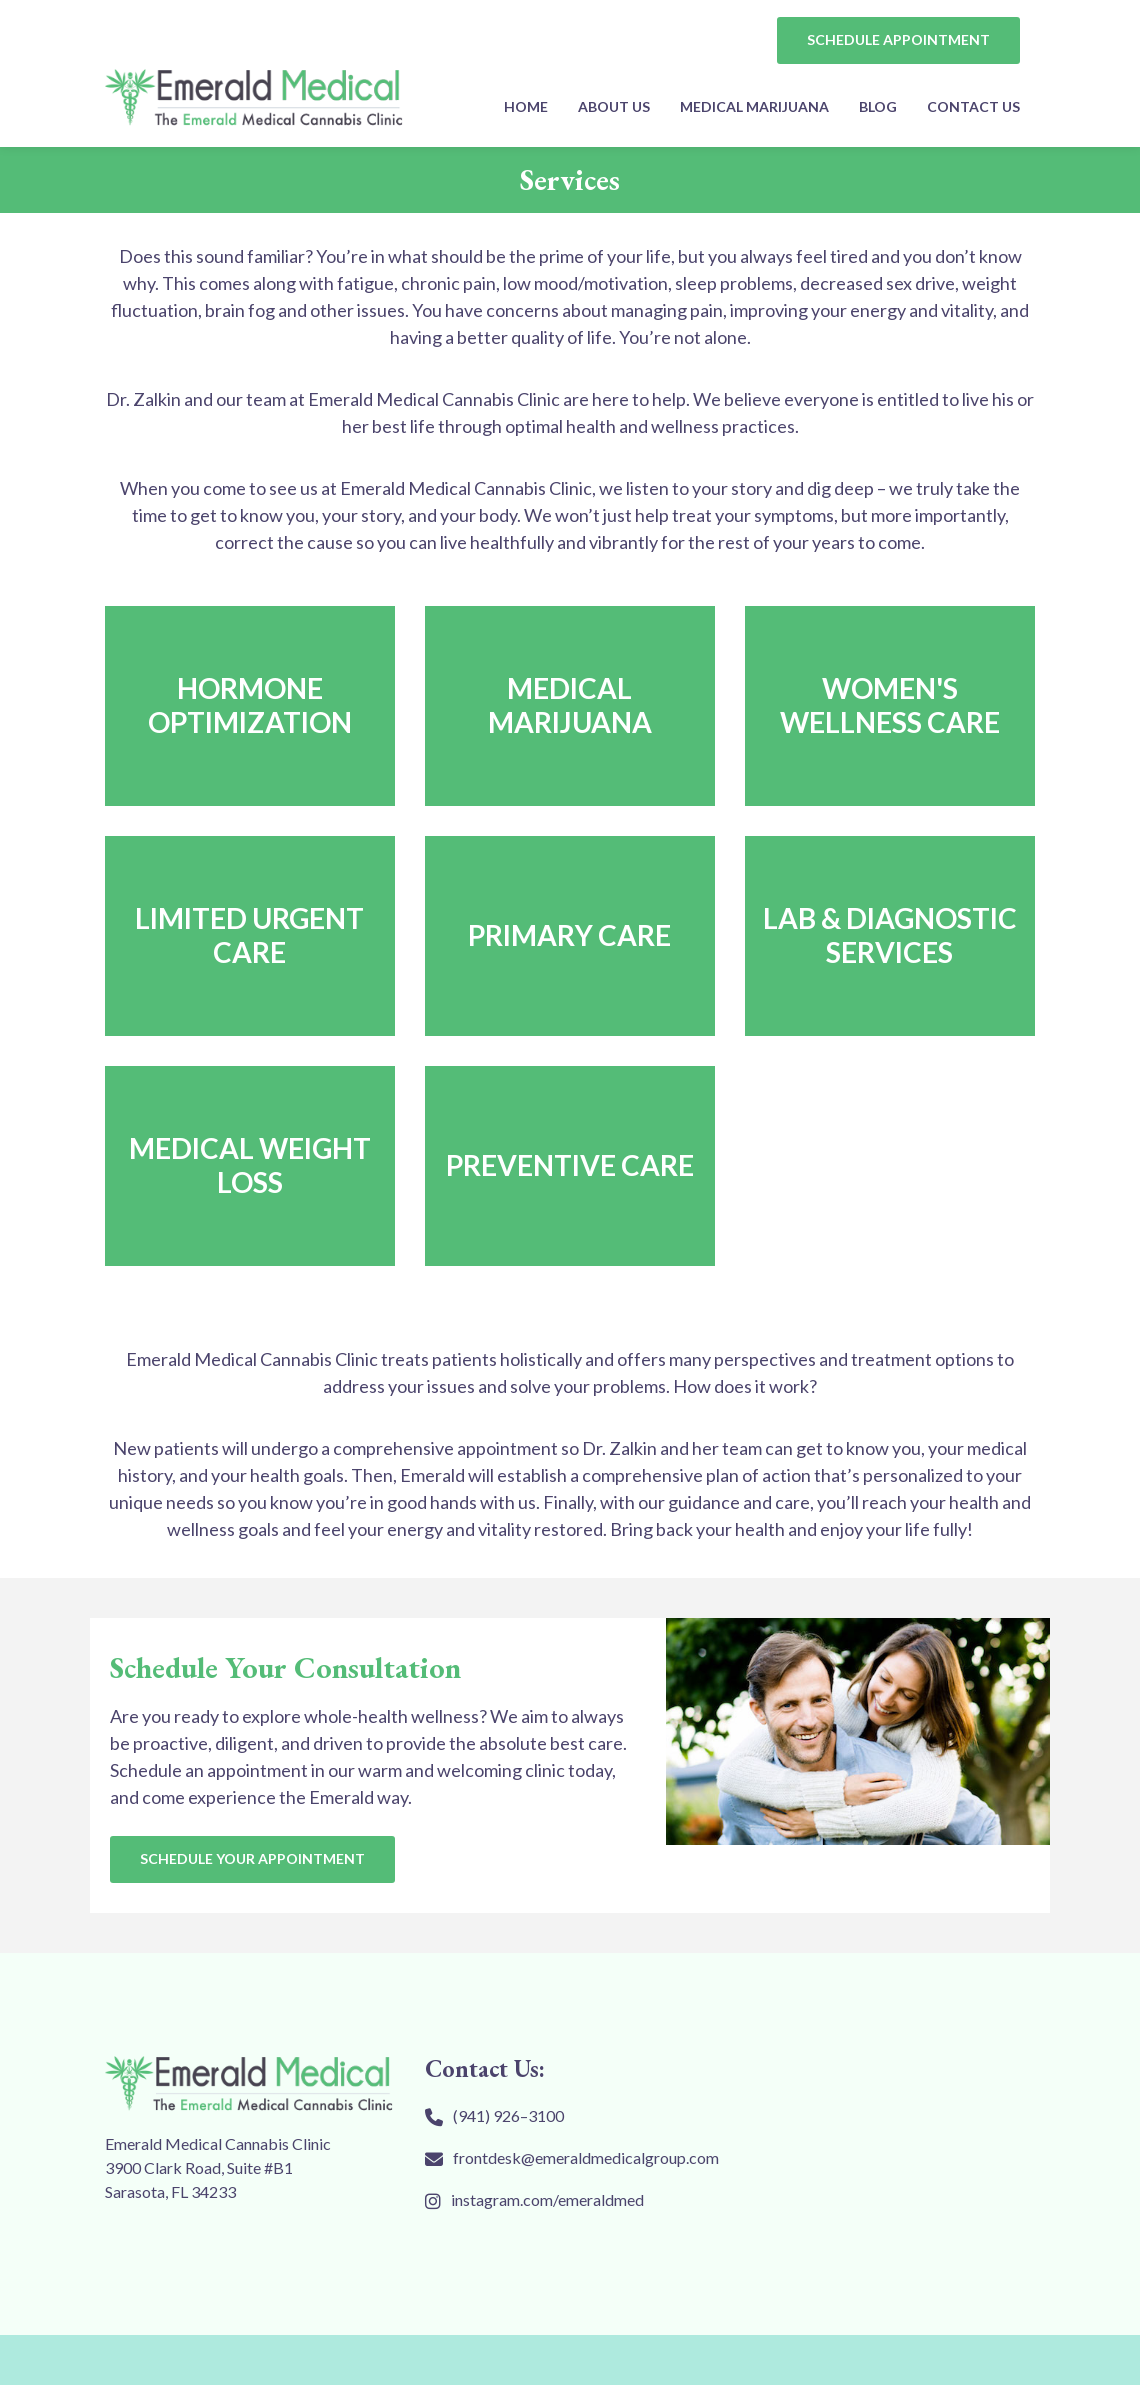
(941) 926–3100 (508, 2115)
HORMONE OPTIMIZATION (250, 705)
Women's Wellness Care (890, 705)
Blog (878, 106)
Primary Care (569, 935)
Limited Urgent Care (249, 935)
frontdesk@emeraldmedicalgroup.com (586, 2157)
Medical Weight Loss (250, 1165)
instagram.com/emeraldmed (547, 2199)
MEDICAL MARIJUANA (754, 106)
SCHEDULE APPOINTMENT (898, 39)
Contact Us (973, 106)
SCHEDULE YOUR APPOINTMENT (252, 1858)
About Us (614, 106)
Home (526, 106)
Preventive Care (570, 1165)
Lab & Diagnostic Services (890, 935)
